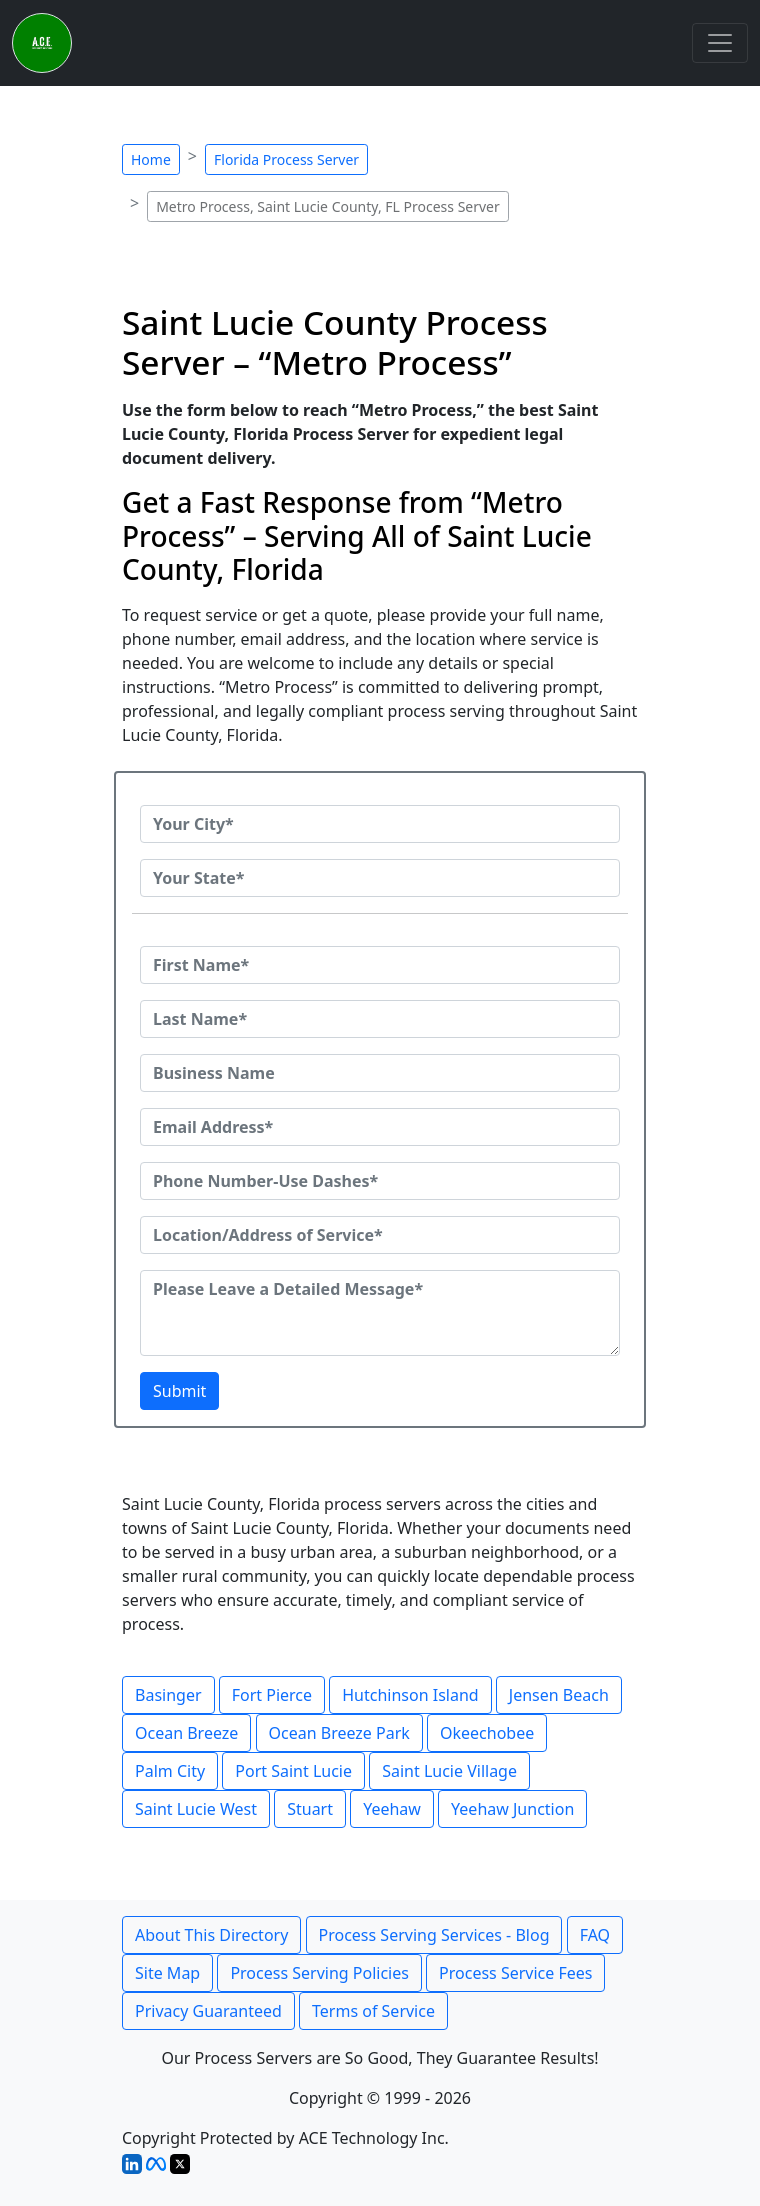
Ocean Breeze (186, 1733)
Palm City (170, 1771)
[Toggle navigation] (720, 43)
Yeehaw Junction (512, 1809)
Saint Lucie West (196, 1809)
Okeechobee (487, 1733)
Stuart (310, 1809)
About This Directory (211, 1935)
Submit (179, 1391)
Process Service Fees (515, 1973)
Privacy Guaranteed (208, 2011)
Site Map (167, 1973)
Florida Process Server (286, 159)
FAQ (595, 1935)
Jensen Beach (559, 1695)
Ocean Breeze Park (339, 1733)
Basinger (168, 1695)
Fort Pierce (272, 1695)
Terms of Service (373, 2011)
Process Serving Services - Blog (434, 1935)
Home (151, 159)
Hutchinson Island (410, 1695)
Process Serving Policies (319, 1973)
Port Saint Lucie (293, 1771)
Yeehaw (392, 1809)
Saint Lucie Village (449, 1771)
